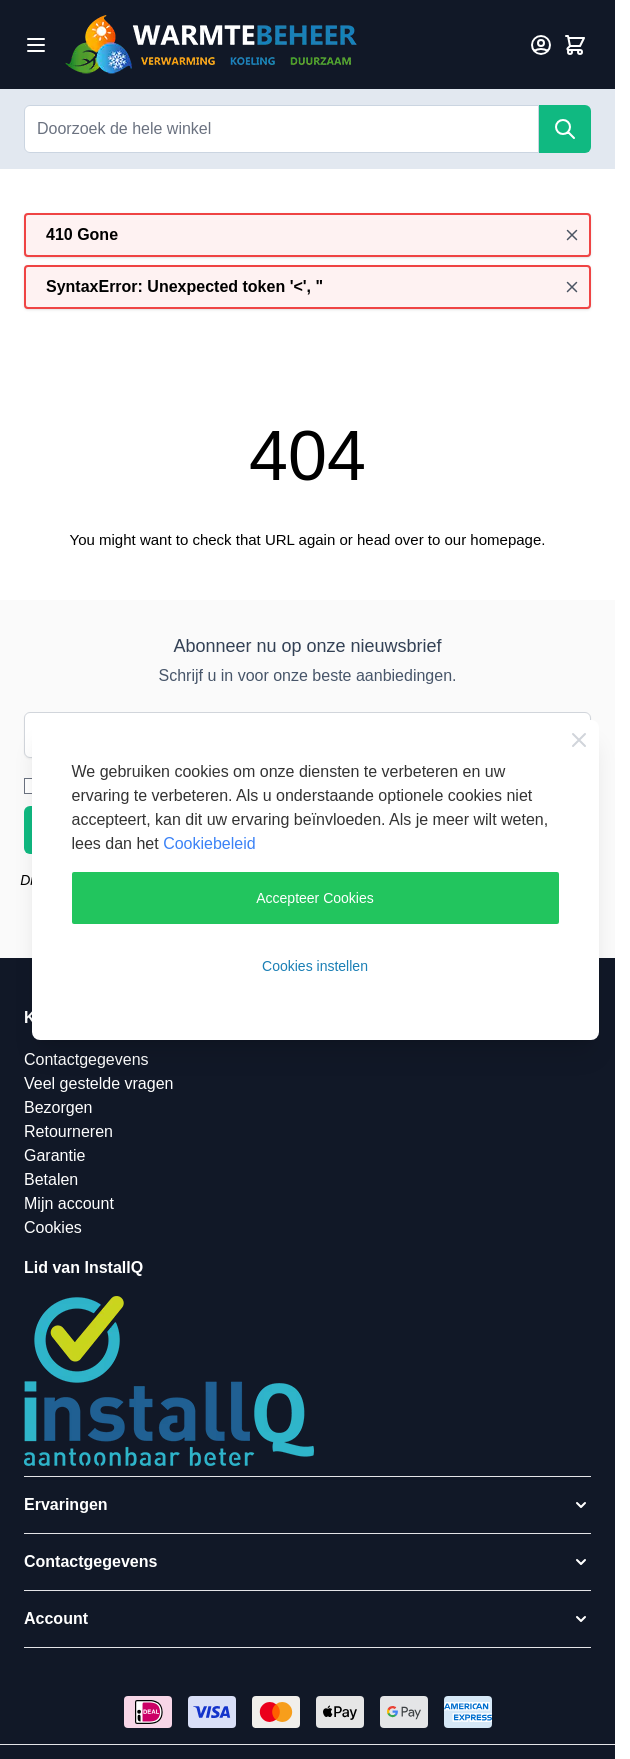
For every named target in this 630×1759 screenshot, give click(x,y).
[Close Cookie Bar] (579, 740)
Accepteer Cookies (315, 898)
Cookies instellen (315, 966)
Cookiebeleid (209, 843)
